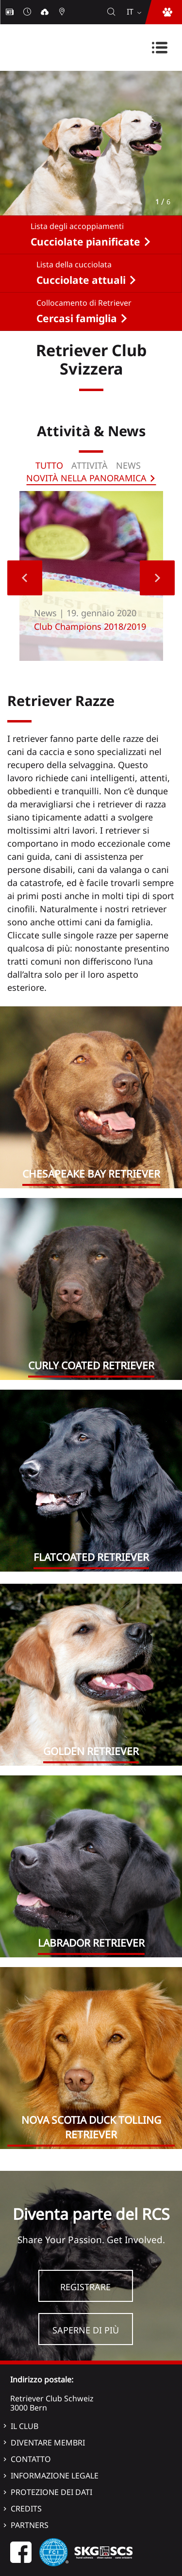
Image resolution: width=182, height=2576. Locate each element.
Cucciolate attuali (81, 280)
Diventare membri (48, 2442)
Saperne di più (85, 2330)
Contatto (31, 2459)
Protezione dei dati (51, 2492)
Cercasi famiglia (76, 318)
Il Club (24, 2426)
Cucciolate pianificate (85, 241)
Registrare (85, 2287)
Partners (30, 2525)
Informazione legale (55, 2475)
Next (157, 577)
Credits (26, 2508)
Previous (24, 577)
